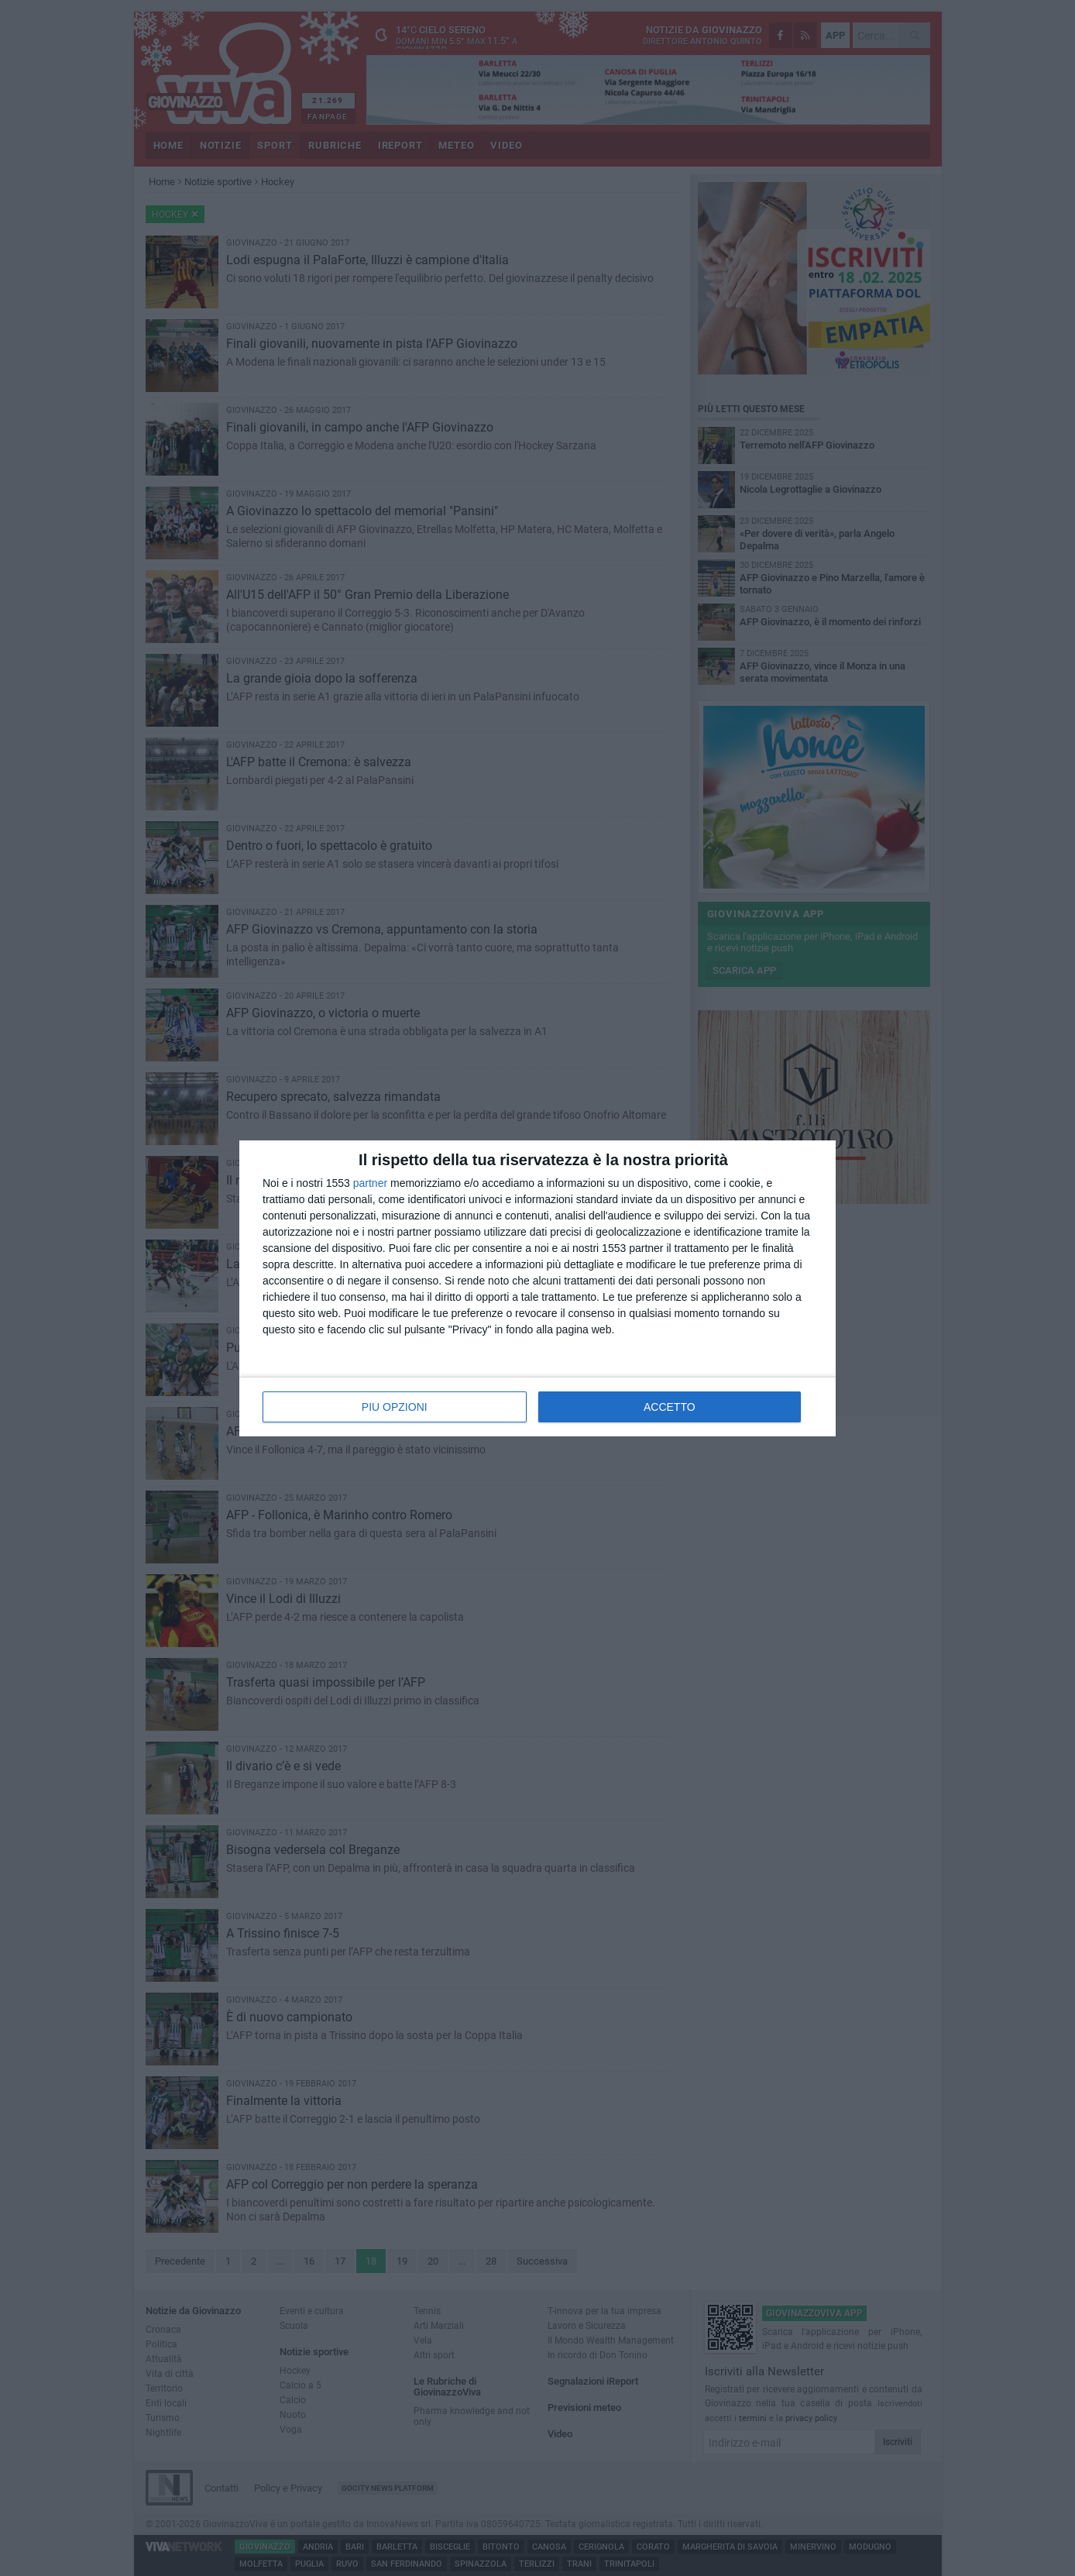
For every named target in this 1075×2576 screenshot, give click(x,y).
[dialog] (537, 1288)
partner (370, 1183)
